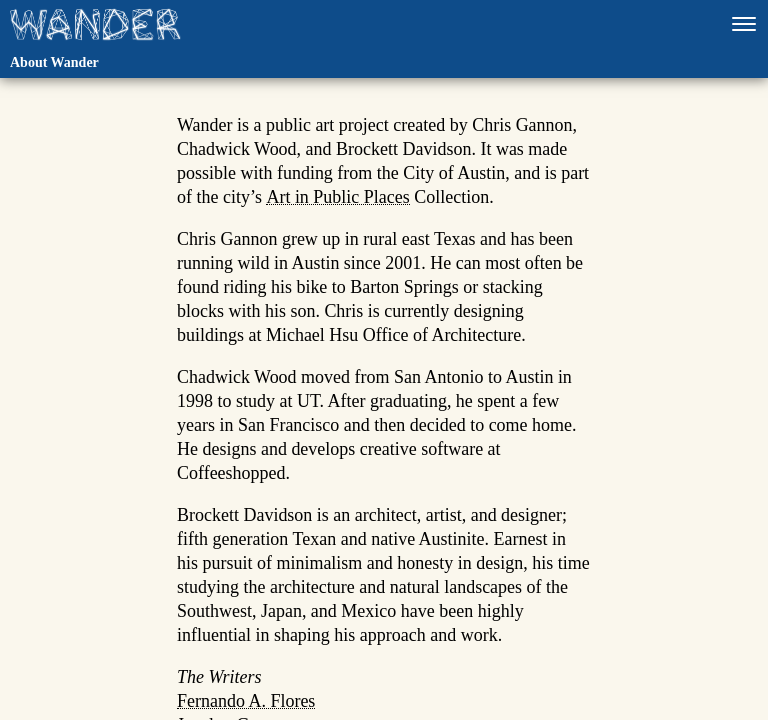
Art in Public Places (337, 198)
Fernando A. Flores (246, 702)
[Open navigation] (744, 24)
